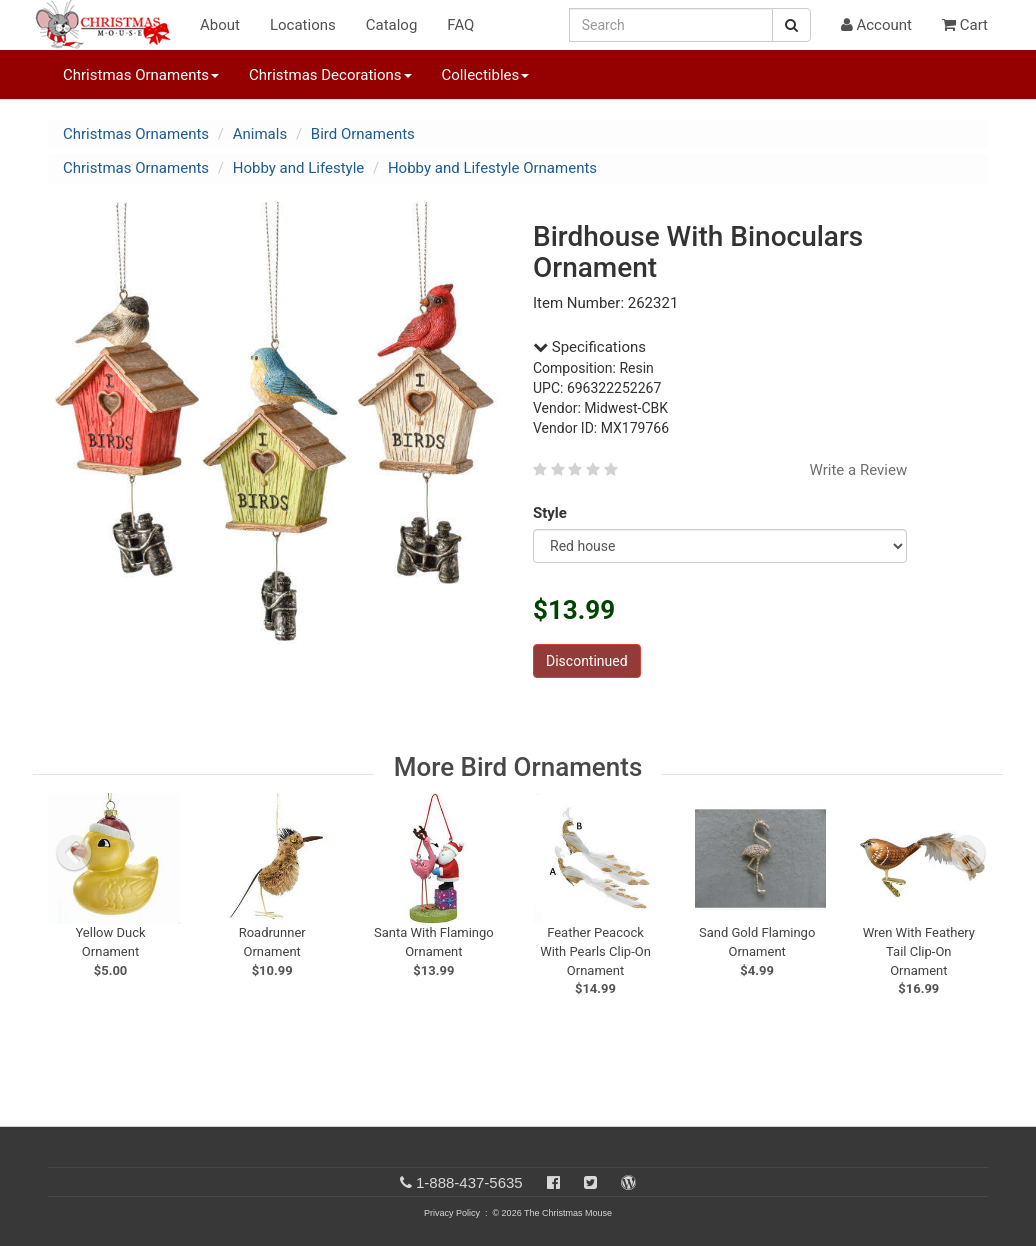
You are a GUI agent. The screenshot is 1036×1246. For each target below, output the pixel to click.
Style (553, 513)
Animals (260, 134)
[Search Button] (791, 25)
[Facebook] (553, 1182)
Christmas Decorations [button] (330, 75)
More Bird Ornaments (518, 767)
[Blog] (628, 1182)
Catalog (392, 25)
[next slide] (968, 853)
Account (876, 25)
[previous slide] (74, 853)
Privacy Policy (452, 1213)
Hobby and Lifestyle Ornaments (492, 168)
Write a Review (859, 470)
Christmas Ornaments (136, 134)
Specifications (589, 347)
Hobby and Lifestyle (299, 168)
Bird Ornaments (363, 134)
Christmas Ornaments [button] (141, 75)
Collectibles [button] (486, 75)
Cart (965, 25)
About (220, 25)
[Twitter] (590, 1182)
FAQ (460, 25)
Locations (303, 25)
